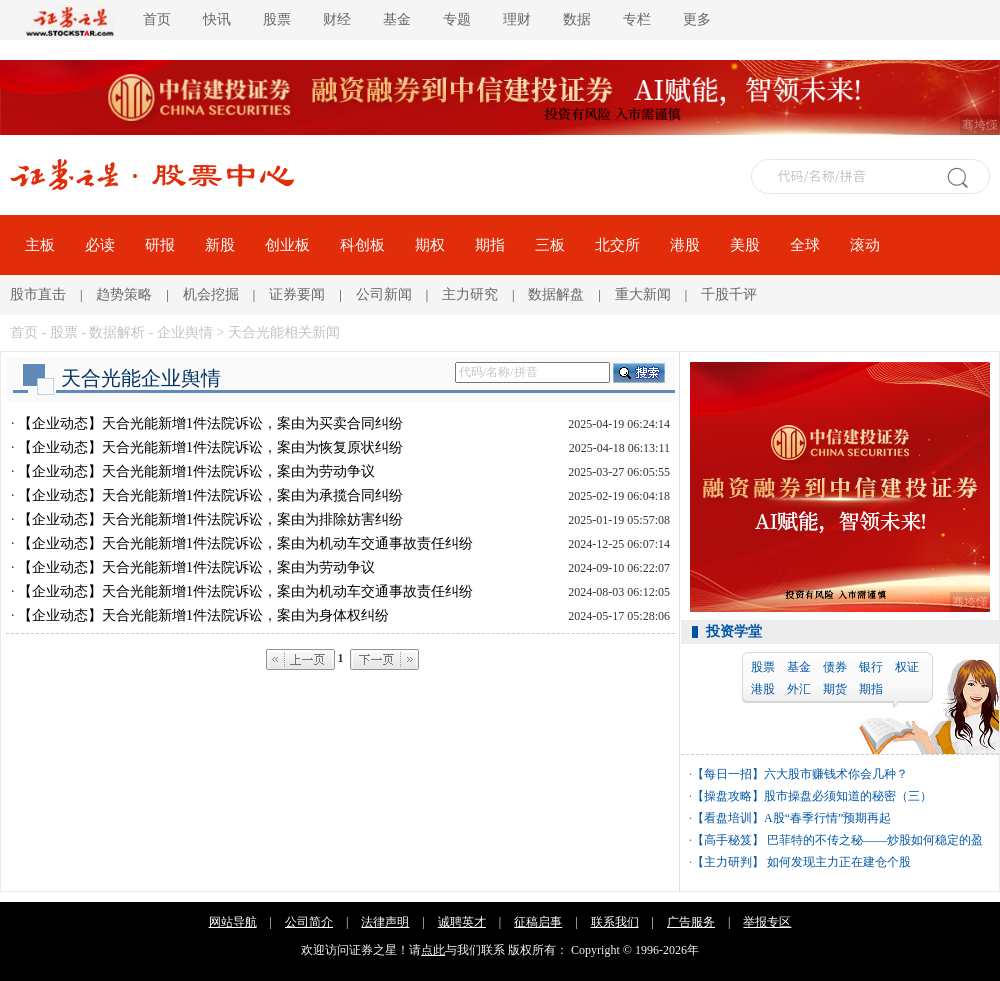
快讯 (217, 19)
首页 (157, 19)
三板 (550, 245)
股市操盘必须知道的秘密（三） (848, 796)
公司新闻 (384, 294)
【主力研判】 (728, 862)
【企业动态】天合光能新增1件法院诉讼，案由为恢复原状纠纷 (210, 447)
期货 (835, 689)
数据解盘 (556, 294)
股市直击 (38, 294)
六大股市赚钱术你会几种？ (836, 774)
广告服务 (691, 922)
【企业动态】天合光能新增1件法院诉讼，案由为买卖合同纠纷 (210, 423)
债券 (835, 667)
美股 (745, 245)
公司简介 (309, 922)
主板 (40, 245)
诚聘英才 (462, 922)
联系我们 (615, 922)
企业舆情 (185, 332)
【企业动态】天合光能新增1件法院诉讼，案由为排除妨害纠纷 (210, 519)
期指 (490, 245)
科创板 (362, 245)
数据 (577, 19)
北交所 (617, 245)
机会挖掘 (211, 294)
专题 (457, 19)
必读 (100, 245)
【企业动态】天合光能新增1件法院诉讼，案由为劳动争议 (196, 471)
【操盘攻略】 (728, 796)
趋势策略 (124, 294)
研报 (160, 245)
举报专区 (767, 922)
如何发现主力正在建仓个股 (837, 862)
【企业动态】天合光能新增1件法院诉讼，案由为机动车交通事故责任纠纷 (245, 543)
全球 (805, 245)
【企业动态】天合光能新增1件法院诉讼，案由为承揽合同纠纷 (210, 495)
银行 (871, 667)
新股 (220, 245)
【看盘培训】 (728, 818)
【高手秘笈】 (728, 840)
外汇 (799, 689)
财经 (337, 19)
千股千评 (729, 294)
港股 (685, 245)
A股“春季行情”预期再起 (827, 818)
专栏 (637, 19)
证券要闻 (297, 294)
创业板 (287, 245)
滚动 (865, 245)
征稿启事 (538, 922)
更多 (697, 19)
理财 (517, 19)
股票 (277, 19)
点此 (433, 950)
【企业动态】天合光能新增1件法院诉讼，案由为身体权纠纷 (203, 615)
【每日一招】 (728, 774)
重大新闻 (643, 294)
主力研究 (470, 294)
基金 (397, 19)
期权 (430, 245)
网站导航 (233, 922)
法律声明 (385, 922)
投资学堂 (734, 631)
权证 (907, 667)
